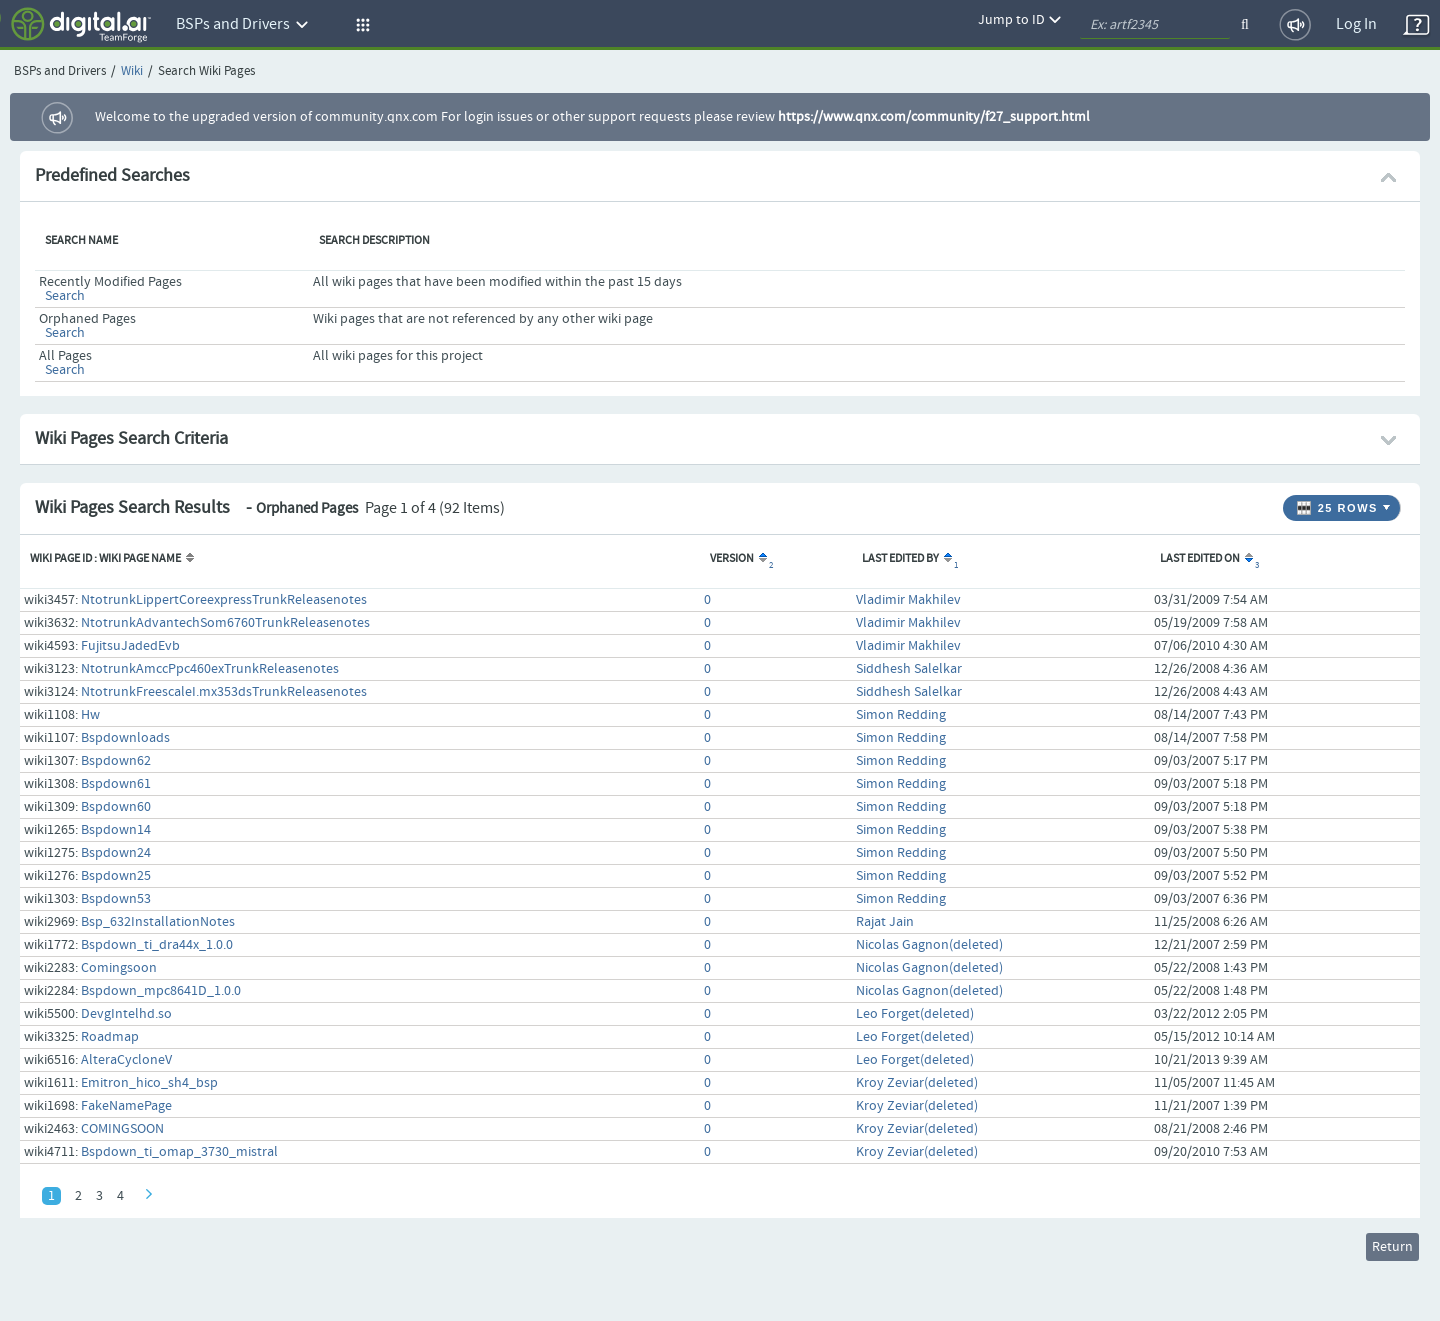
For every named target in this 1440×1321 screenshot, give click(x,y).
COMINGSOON (122, 1129)
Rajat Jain (885, 922)
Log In (1356, 24)
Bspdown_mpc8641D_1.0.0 (161, 991)
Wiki (132, 71)
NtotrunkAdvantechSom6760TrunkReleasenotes (225, 623)
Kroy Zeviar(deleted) (917, 1083)
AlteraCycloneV (126, 1060)
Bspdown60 (116, 807)
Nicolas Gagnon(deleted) (929, 945)
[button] (360, 25)
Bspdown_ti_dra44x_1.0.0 (157, 945)
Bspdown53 (116, 899)
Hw (90, 715)
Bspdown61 (116, 784)
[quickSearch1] (1155, 25)
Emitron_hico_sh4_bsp (149, 1083)
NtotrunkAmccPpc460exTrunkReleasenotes (210, 669)
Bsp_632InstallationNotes (158, 922)
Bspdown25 (116, 876)
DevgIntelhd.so (126, 1014)
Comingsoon (119, 968)
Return (1392, 1247)
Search (65, 296)
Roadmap (110, 1037)
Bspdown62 (116, 761)
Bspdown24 (116, 853)
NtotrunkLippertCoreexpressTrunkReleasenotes (224, 600)
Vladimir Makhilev (908, 600)
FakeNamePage (126, 1106)
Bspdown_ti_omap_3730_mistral (179, 1152)
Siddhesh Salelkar (909, 669)
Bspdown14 (116, 830)
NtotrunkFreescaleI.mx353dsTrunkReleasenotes (224, 692)
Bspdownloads (125, 738)
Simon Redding (901, 715)
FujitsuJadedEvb (130, 646)
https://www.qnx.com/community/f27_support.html (934, 117)
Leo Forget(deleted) (915, 1014)
